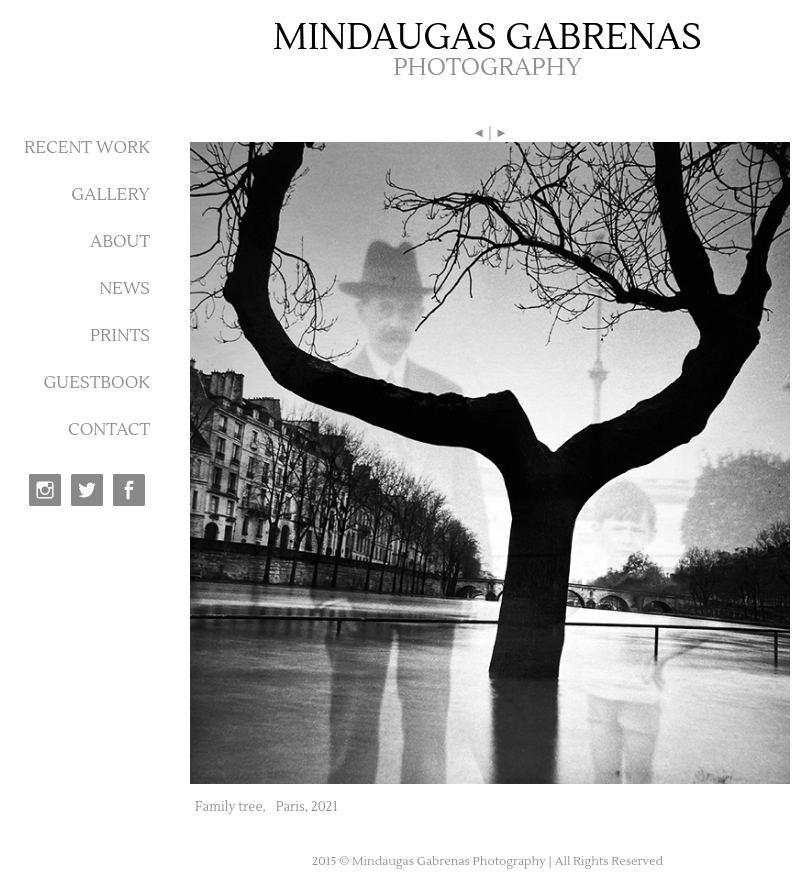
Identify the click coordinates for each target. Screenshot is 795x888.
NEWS (124, 289)
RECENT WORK (87, 148)
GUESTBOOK (96, 383)
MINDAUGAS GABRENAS (487, 38)
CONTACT (109, 430)
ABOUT (120, 242)
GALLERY (110, 195)
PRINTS (120, 336)
